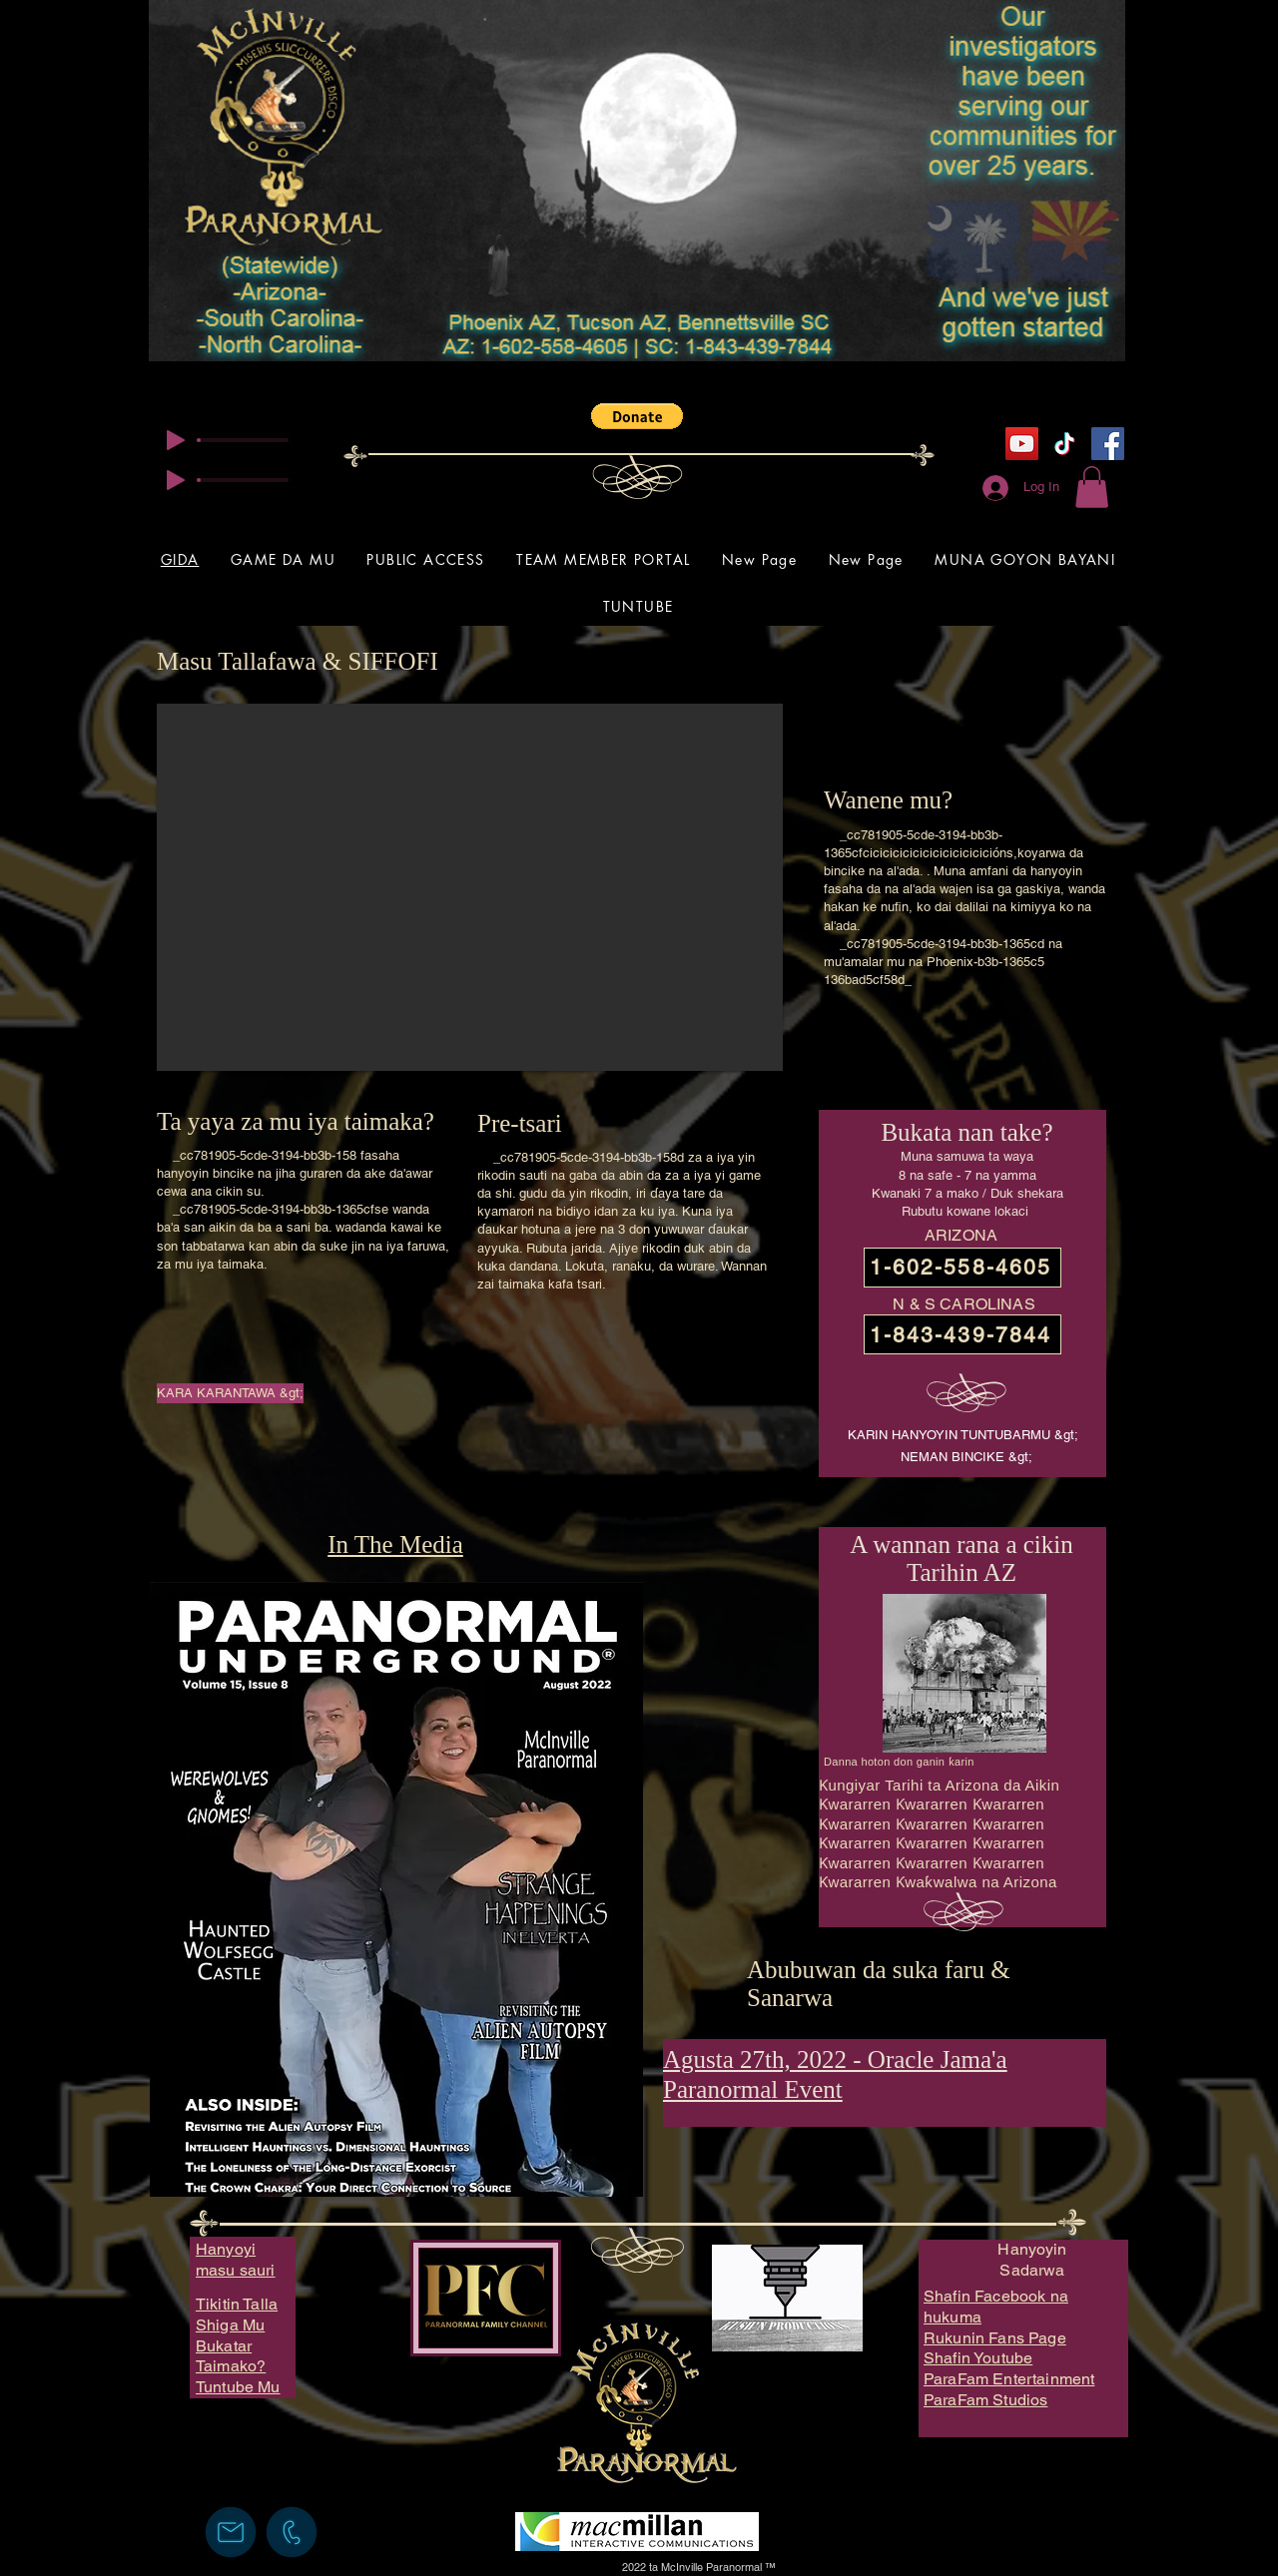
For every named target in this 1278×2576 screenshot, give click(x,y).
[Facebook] (1107, 443)
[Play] (176, 440)
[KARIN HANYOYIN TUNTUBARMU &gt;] (962, 1435)
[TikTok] (1064, 443)
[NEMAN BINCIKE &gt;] (966, 1457)
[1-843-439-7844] (962, 1334)
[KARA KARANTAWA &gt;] (230, 1393)
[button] (637, 416)
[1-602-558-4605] (962, 1268)
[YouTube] (1021, 443)
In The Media (395, 1544)
